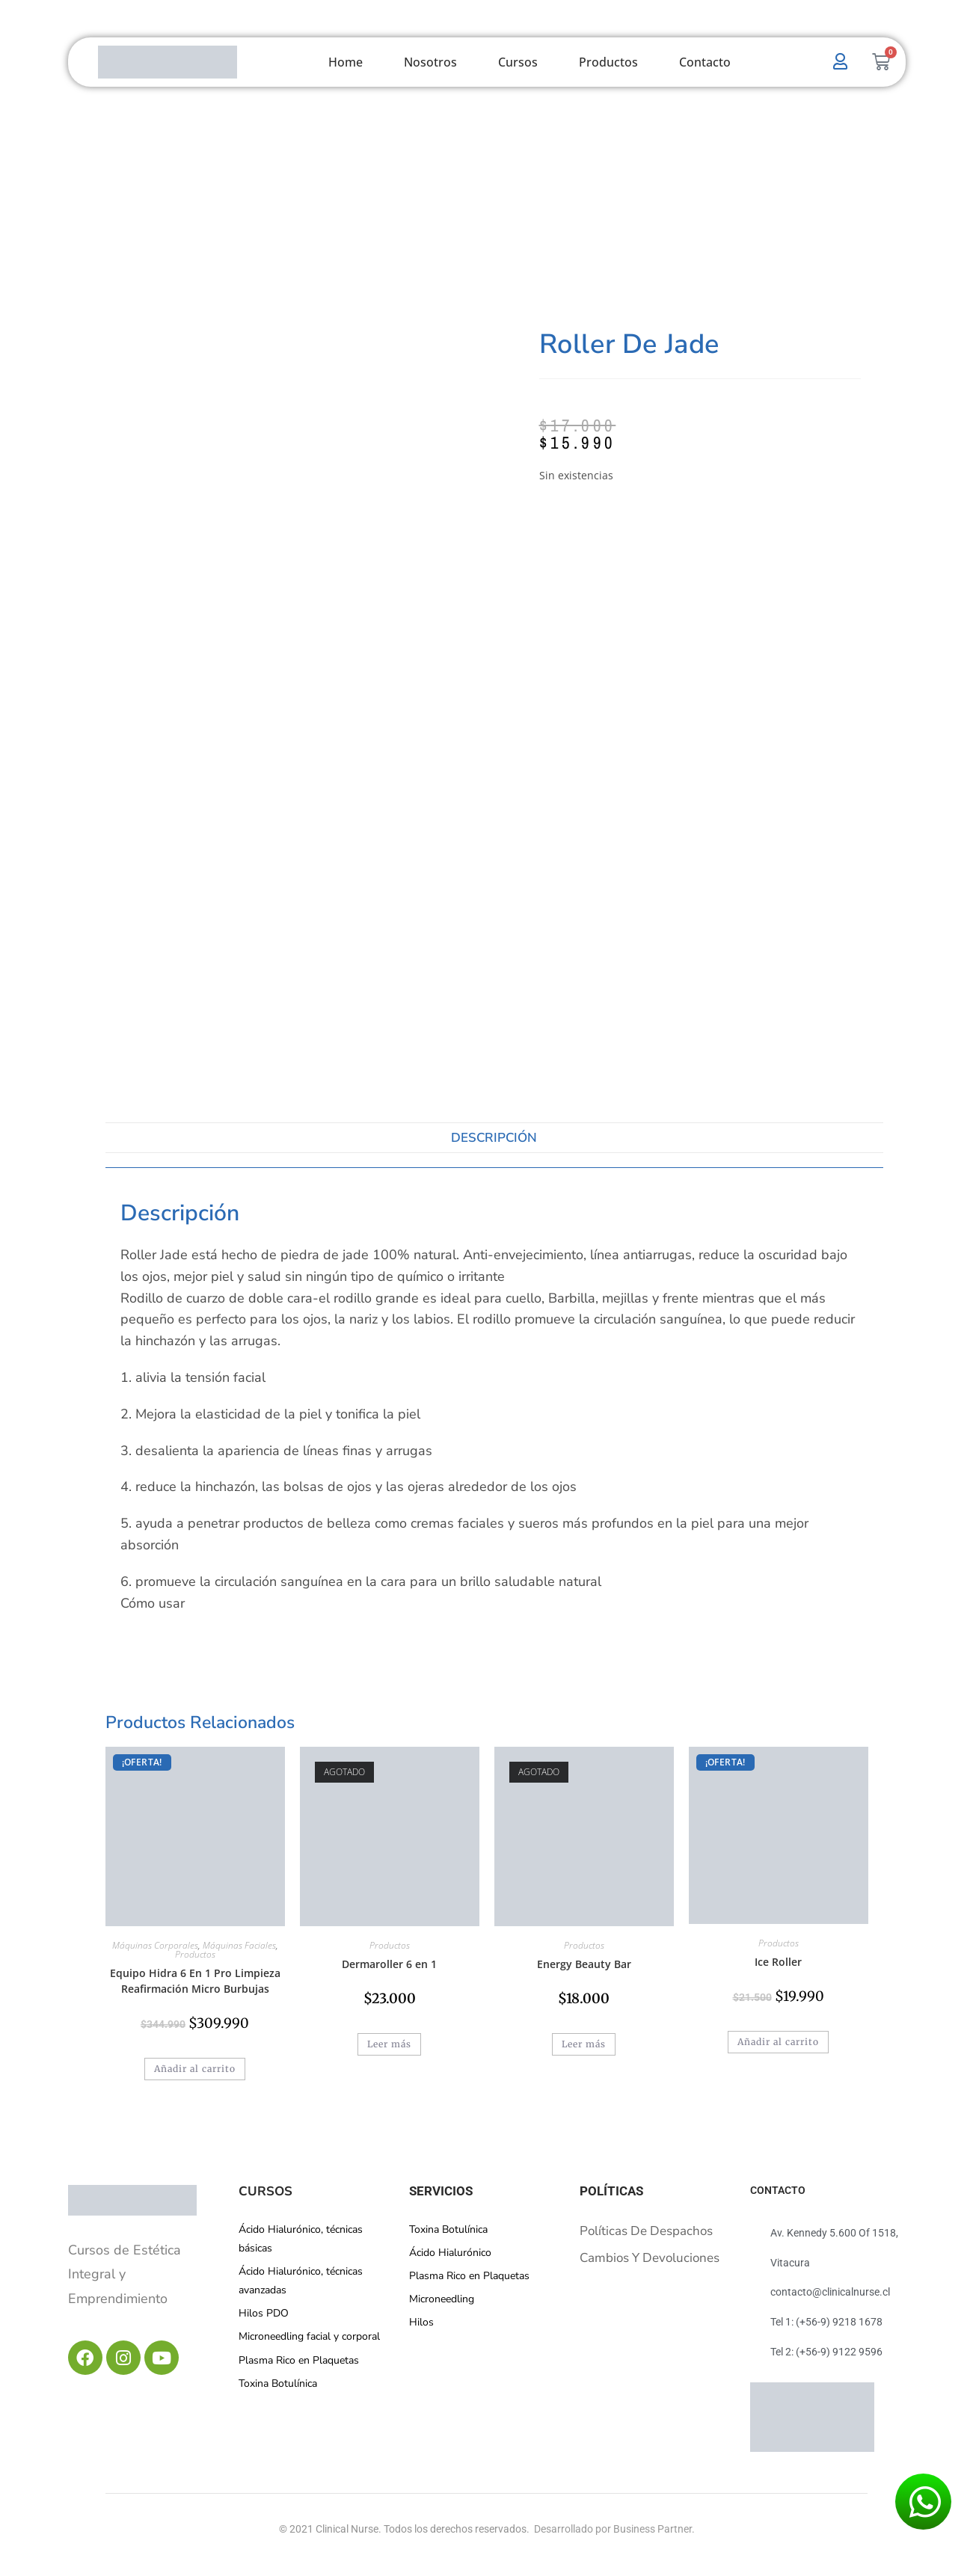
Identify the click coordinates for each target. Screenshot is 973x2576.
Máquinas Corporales (155, 1945)
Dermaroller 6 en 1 (389, 1964)
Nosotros (430, 62)
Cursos (518, 62)
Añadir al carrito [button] (195, 2068)
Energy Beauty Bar (584, 1964)
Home (345, 62)
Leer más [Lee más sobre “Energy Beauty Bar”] (584, 2044)
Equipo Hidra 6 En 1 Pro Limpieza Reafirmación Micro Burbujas (195, 1981)
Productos (608, 62)
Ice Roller (778, 1962)
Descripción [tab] (494, 1137)
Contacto (705, 62)
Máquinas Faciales (239, 1945)
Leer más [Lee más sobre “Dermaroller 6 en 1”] (389, 2044)
